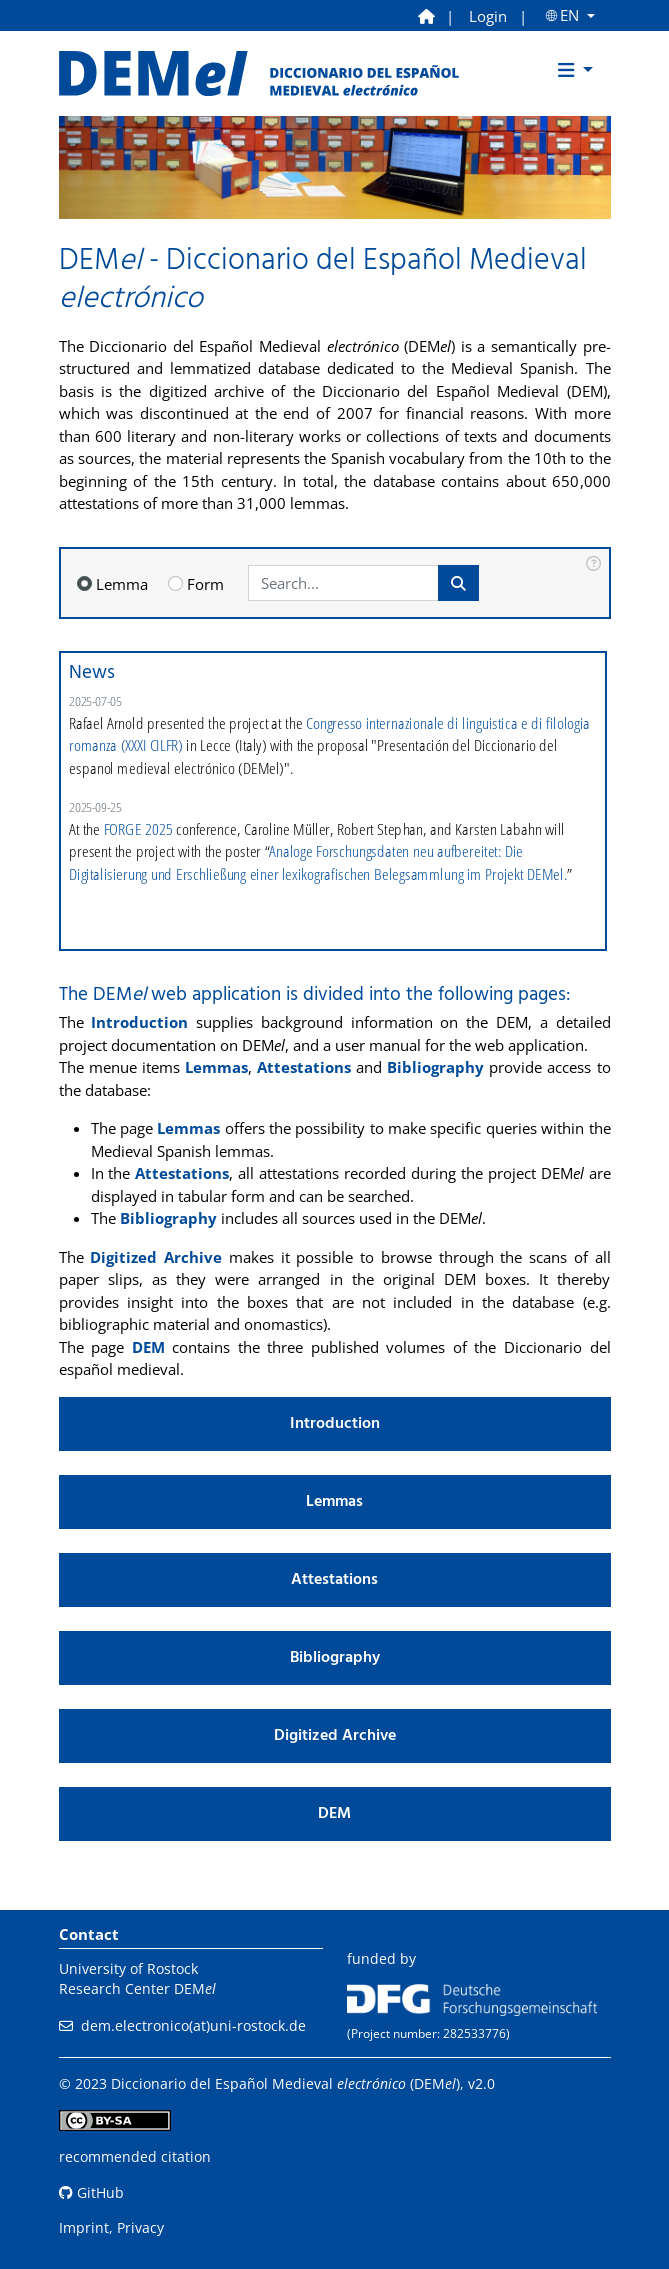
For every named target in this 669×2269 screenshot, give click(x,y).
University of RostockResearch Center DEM (137, 1978)
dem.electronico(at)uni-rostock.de (193, 2025)
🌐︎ (565, 16)
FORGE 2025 (137, 829)
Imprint (84, 2227)
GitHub (91, 2192)
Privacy (140, 2227)
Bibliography (435, 1067)
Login (488, 16)
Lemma (122, 584)
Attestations (304, 1067)
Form (205, 584)
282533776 (474, 2033)
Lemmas (216, 1067)
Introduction (139, 1022)
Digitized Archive (156, 1257)
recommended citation (135, 2156)
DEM (148, 1347)
